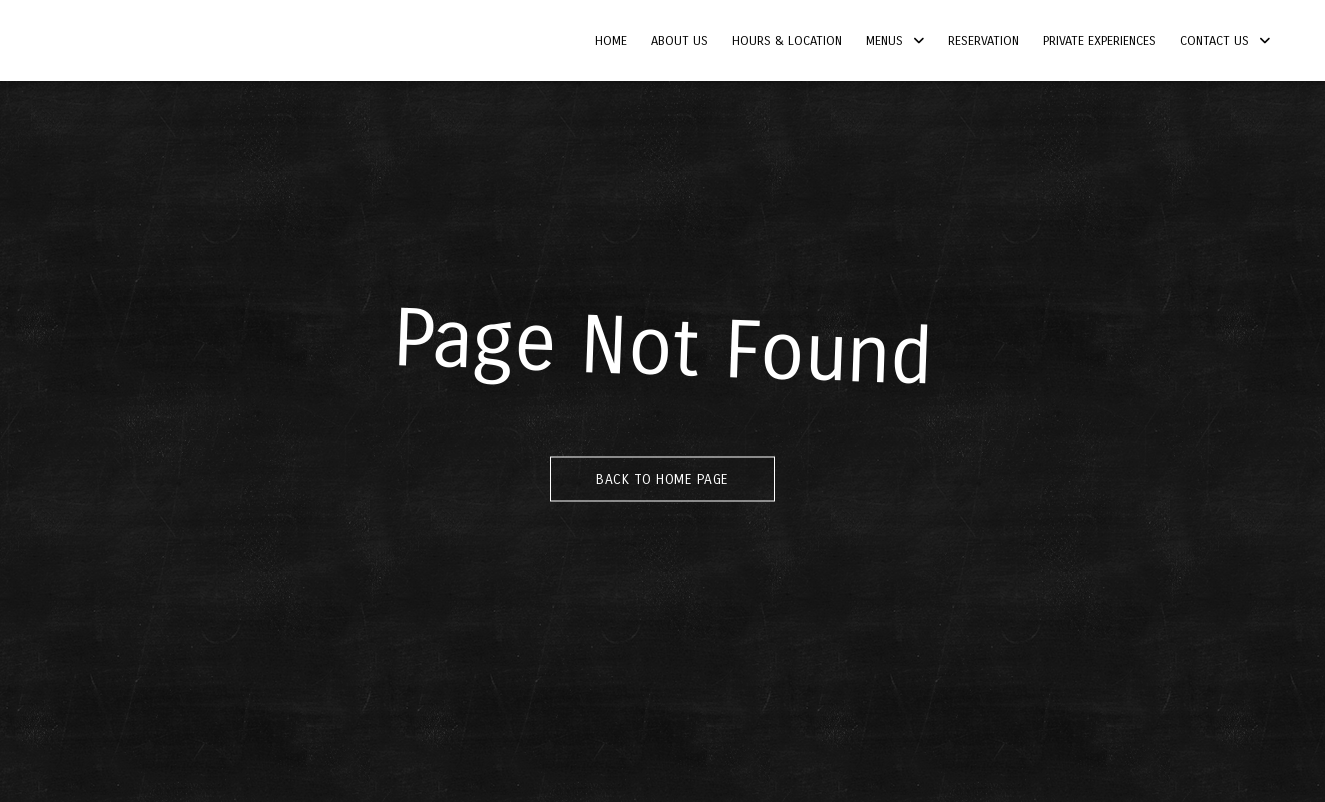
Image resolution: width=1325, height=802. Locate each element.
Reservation (983, 41)
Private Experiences (1099, 41)
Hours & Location (787, 41)
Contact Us (1214, 41)
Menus (884, 41)
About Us (679, 41)
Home (611, 41)
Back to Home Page (662, 479)
